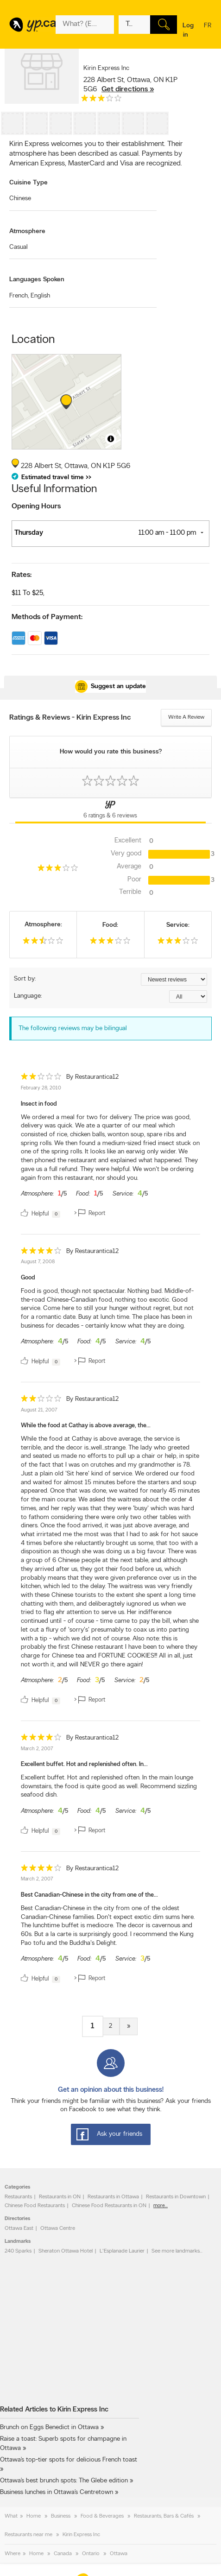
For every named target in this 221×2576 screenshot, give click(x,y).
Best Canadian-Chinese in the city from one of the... (89, 1895)
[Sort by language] (188, 996)
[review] (110, 1147)
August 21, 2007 (39, 1410)
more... (160, 2206)
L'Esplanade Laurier (122, 2251)
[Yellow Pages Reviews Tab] (110, 810)
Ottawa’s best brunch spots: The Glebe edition (64, 2480)
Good (28, 1278)
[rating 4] (41, 1253)
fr (207, 31)
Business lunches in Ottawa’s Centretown (56, 2492)
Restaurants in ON (60, 2197)
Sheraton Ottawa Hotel (65, 2251)
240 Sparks (18, 2251)
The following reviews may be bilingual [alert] (73, 1028)
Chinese (20, 198)
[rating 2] (41, 1078)
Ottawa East (19, 2228)
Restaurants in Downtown (176, 2197)
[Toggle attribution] (110, 438)
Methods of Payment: (47, 617)
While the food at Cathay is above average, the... (86, 1426)
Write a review (186, 717)
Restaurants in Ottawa (113, 2197)
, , (130, 84)
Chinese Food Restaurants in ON (109, 2206)
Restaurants (18, 2197)
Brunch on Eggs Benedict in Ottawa (49, 2427)
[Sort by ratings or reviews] (174, 979)
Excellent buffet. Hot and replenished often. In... (84, 1764)
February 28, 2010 (41, 1088)
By (92, 1077)
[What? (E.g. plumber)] (85, 24)
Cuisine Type (28, 182)
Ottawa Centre (57, 2228)
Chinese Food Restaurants (35, 2206)
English (40, 295)
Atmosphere (27, 231)
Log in (188, 30)
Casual (18, 247)
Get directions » (127, 89)
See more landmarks (176, 2251)
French (19, 295)
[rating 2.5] (43, 943)
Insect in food (39, 1104)
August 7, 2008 (38, 1262)
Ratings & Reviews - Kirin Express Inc (70, 718)
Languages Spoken (36, 279)
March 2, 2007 (37, 1749)
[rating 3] (101, 100)
